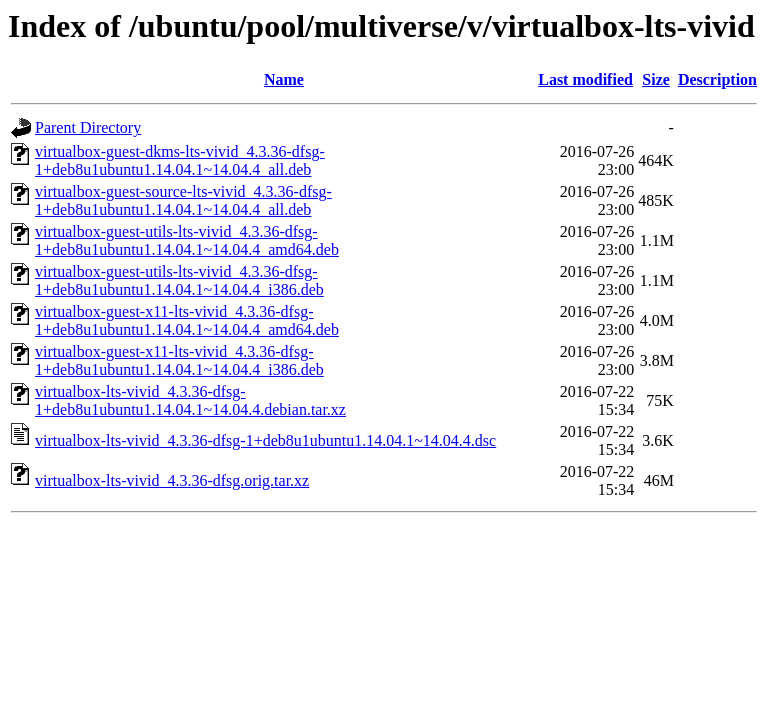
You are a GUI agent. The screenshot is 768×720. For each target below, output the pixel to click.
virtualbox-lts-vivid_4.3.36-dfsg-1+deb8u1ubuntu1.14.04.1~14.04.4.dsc (265, 440)
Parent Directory (88, 127)
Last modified (585, 79)
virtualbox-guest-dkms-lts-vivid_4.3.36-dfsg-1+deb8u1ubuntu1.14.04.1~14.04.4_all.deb (180, 160)
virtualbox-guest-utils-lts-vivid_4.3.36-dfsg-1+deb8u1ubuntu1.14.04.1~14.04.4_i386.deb (179, 280)
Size (656, 79)
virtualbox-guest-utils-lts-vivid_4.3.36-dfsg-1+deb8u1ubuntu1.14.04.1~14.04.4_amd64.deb (187, 240)
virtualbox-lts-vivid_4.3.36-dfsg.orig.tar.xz (172, 480)
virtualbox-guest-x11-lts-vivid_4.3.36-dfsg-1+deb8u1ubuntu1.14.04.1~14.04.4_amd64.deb (187, 320)
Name (284, 79)
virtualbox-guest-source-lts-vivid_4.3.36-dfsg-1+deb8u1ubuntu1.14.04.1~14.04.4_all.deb (183, 200)
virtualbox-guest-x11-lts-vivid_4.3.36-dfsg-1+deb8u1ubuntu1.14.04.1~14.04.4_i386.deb (179, 360)
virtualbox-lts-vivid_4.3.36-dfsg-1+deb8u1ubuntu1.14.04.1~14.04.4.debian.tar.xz (190, 400)
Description (717, 79)
